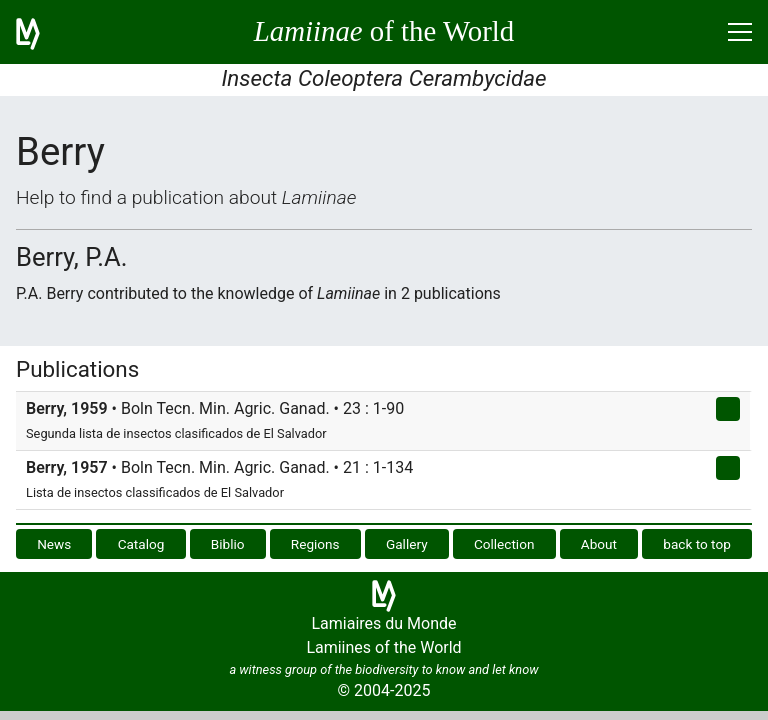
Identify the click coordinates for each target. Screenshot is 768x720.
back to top (697, 544)
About (599, 544)
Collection (504, 544)
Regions (315, 544)
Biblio (228, 544)
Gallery (407, 544)
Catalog (141, 544)
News (54, 544)
